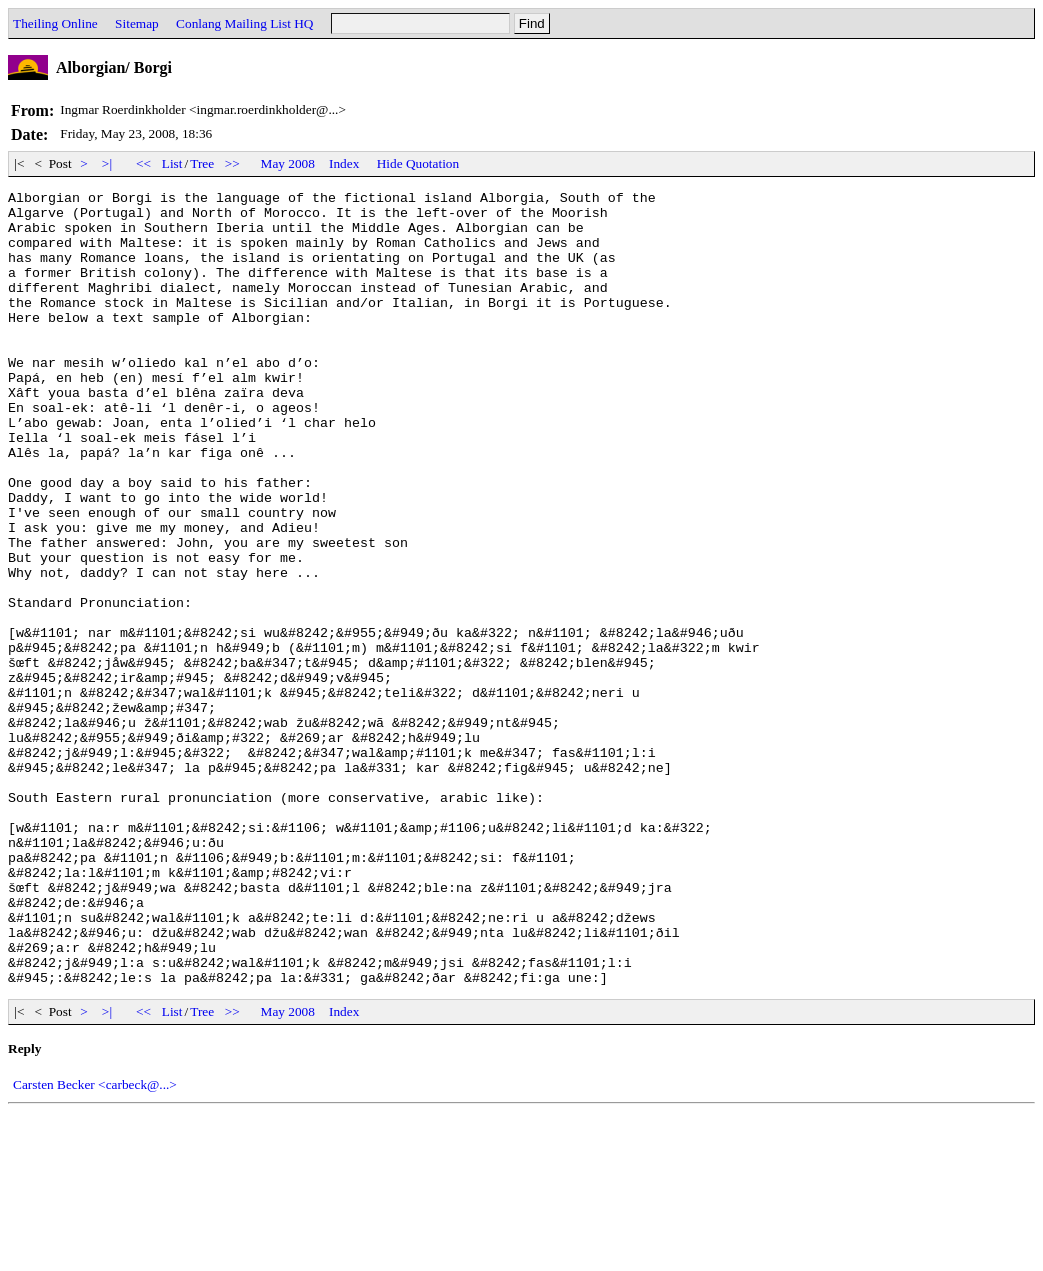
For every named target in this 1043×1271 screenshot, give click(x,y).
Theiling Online (55, 23)
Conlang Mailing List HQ (244, 23)
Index (344, 163)
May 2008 (288, 163)
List (172, 163)
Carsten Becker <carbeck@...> (95, 1243)
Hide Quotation (418, 163)
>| (107, 163)
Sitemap (137, 23)
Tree (202, 163)
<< (144, 163)
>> (233, 163)
